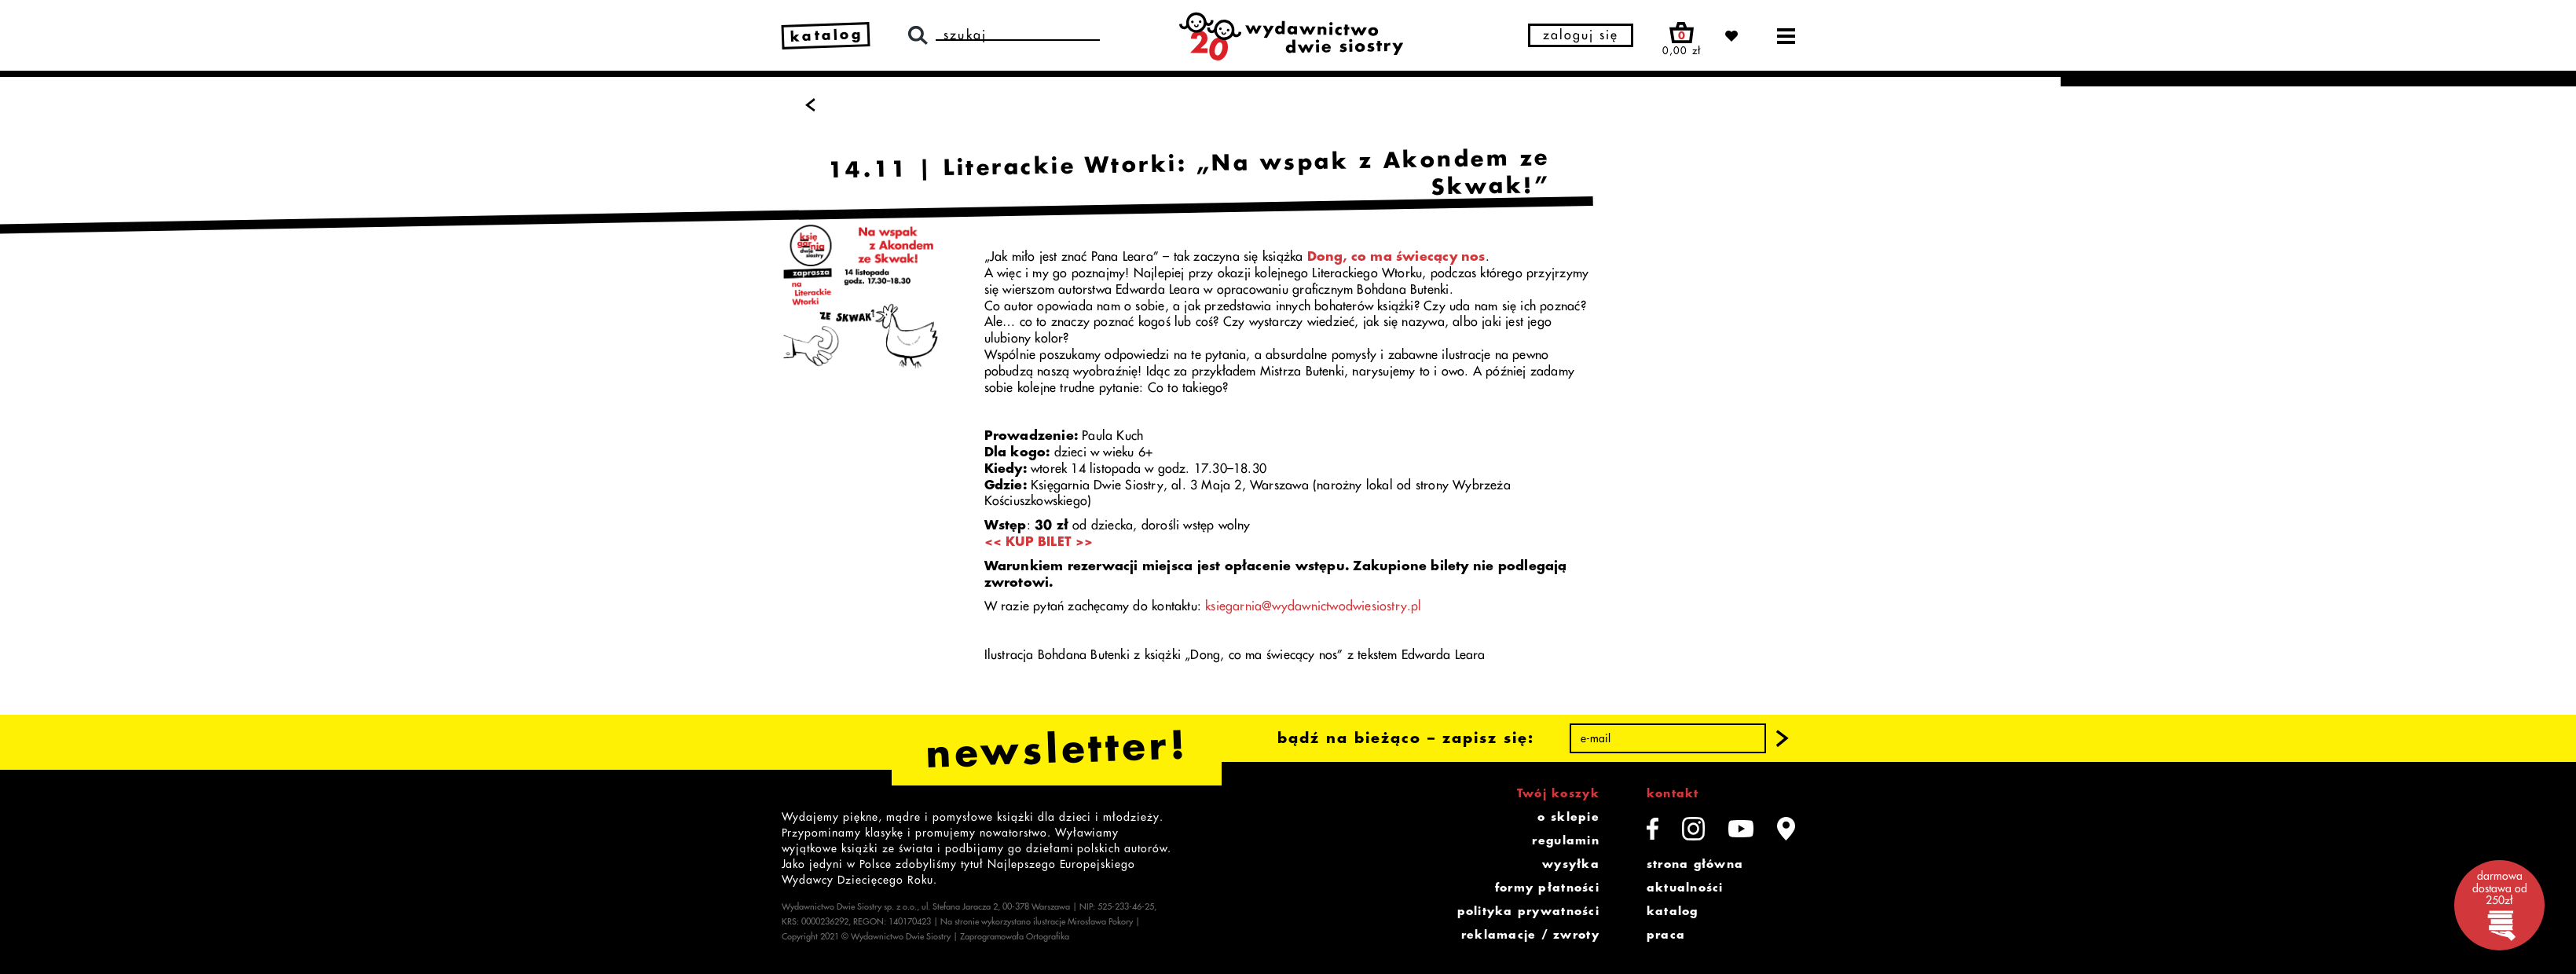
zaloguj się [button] (1580, 35)
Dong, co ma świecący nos (1396, 257)
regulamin (1565, 840)
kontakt (1673, 793)
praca (1666, 934)
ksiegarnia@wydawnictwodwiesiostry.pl (1313, 606)
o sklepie (1568, 816)
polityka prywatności (1528, 911)
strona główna (1695, 864)
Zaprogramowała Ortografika (1014, 936)
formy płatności (1547, 887)
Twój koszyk (1558, 793)
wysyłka (1570, 864)
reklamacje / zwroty (1530, 934)
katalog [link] (826, 35)
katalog (1672, 911)
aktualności (1685, 887)
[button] (1782, 738)
